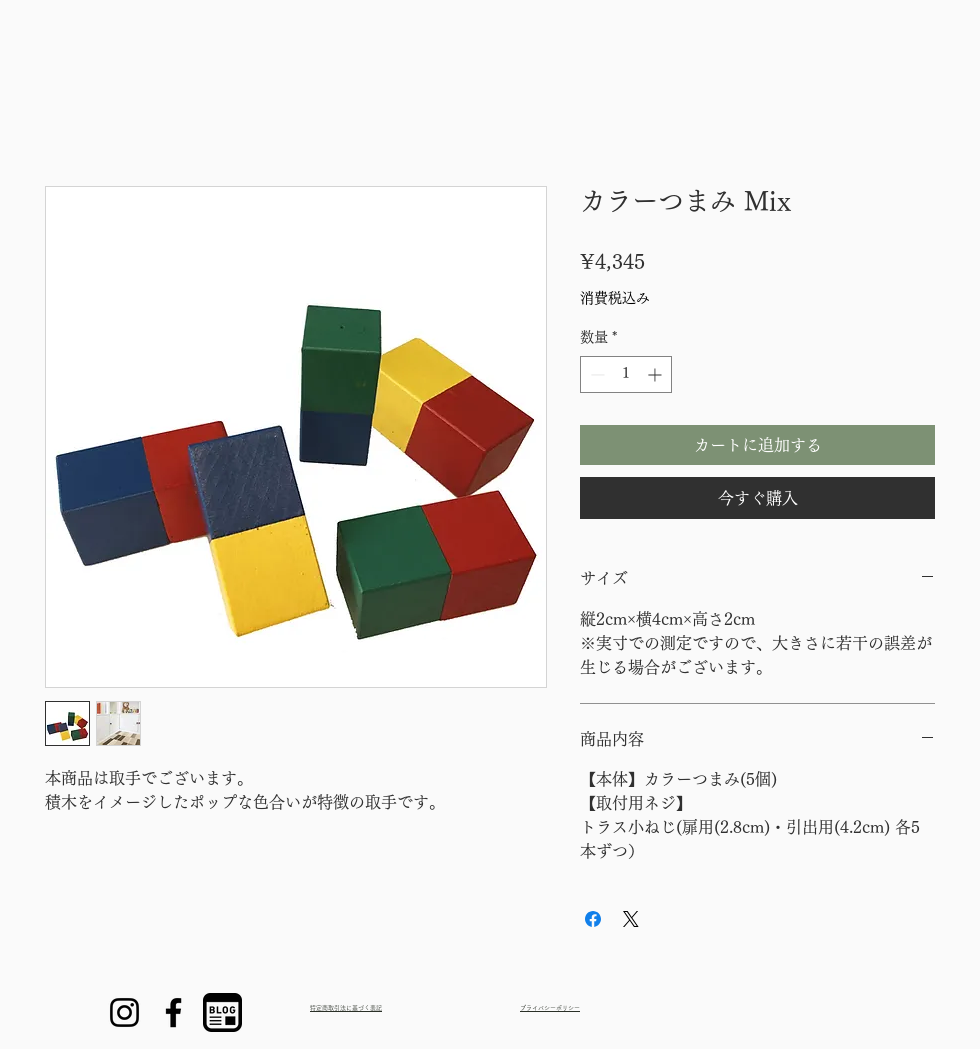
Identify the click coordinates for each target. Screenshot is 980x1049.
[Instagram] (124, 1012)
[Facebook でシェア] (593, 919)
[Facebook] (173, 1012)
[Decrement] (595, 374)
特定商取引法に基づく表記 (346, 1008)
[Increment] (656, 374)
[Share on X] (631, 919)
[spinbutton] (626, 374)
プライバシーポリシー (550, 1008)
